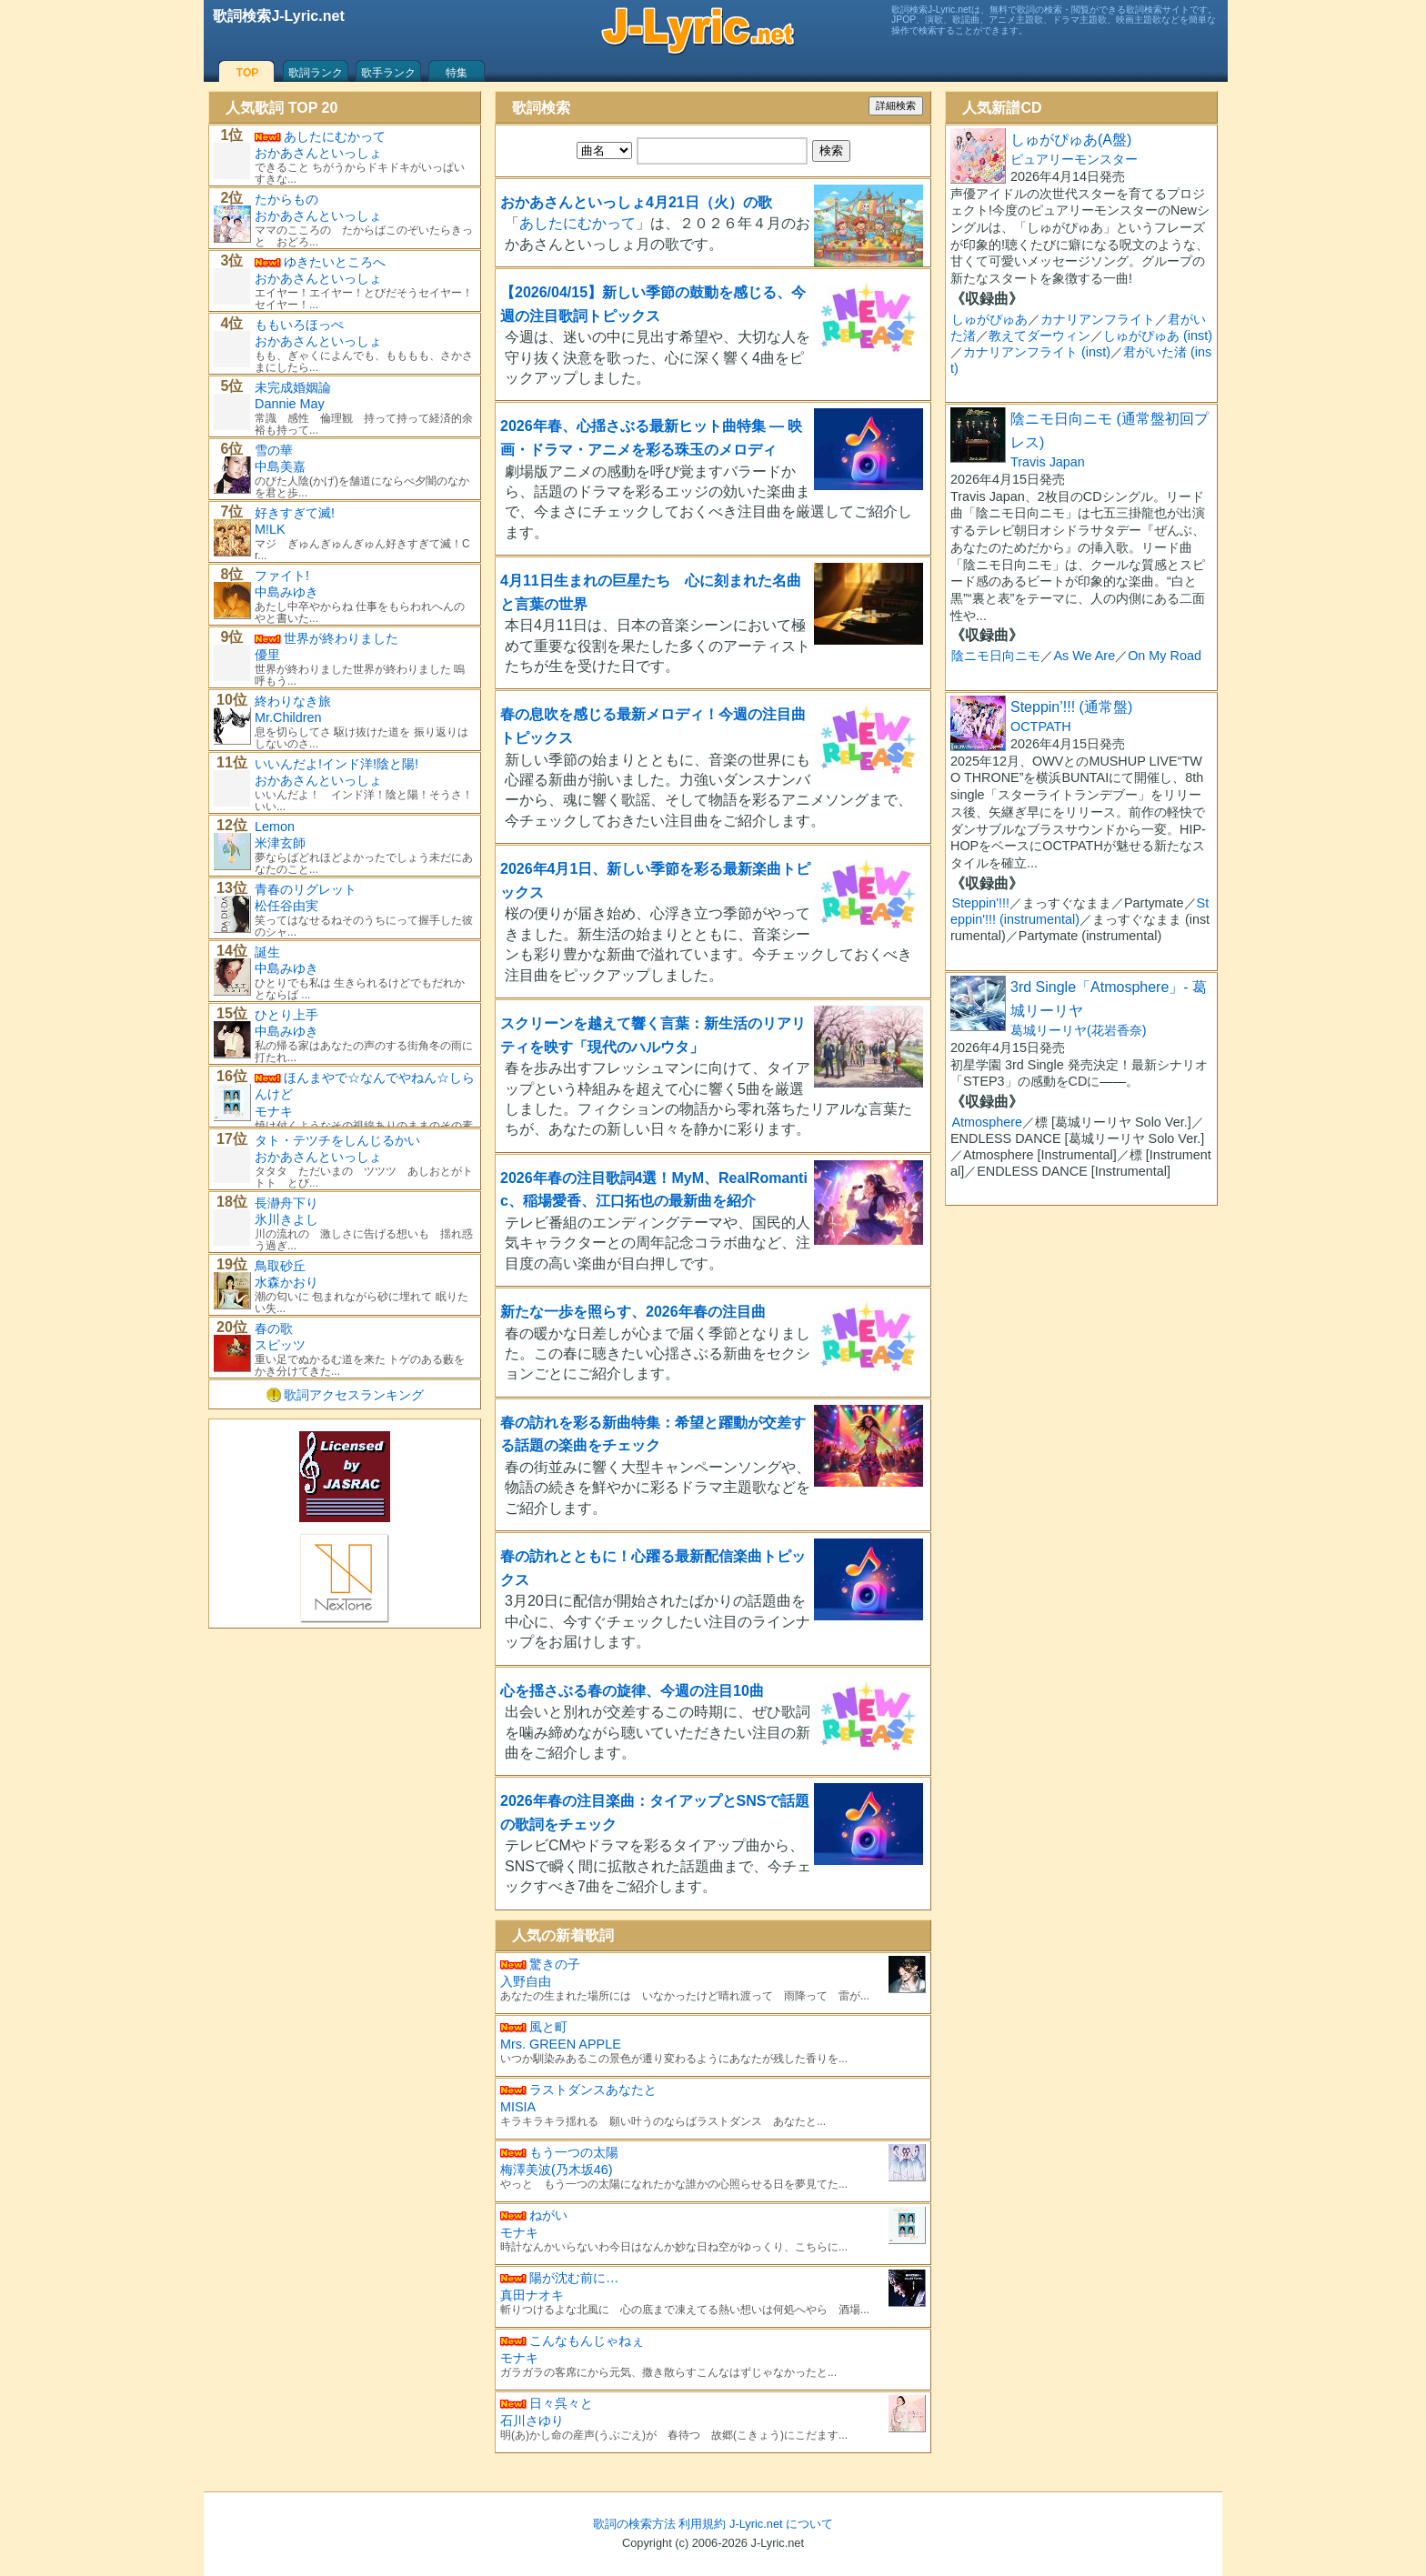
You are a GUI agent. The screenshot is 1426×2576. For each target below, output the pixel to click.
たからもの (286, 199)
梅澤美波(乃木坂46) (556, 2169)
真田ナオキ (532, 2295)
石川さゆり (532, 2420)
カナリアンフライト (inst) (1036, 352)
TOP (247, 72)
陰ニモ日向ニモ (995, 655)
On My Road (1164, 655)
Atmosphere (986, 1122)
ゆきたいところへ (335, 262)
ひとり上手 (286, 1014)
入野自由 (525, 1981)
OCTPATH (1040, 726)
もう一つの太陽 (573, 2152)
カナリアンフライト (1097, 319)
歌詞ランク (315, 72)
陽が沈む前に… (573, 2277)
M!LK (270, 529)
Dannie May (290, 403)
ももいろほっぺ (299, 324)
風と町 (548, 2027)
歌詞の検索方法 (634, 2524)
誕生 (267, 952)
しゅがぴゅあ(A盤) (1070, 139)
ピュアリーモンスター (1074, 159)
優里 (267, 654)
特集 (456, 72)
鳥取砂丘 (280, 1265)
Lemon (275, 826)
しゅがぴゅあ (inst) (1157, 335)
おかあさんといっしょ (318, 152)
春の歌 (274, 1328)
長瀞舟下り (286, 1203)
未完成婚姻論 (293, 387)
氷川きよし (286, 1219)
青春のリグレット (305, 889)
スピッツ (280, 1345)
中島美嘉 (280, 466)
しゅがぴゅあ (989, 319)
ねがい (548, 2215)
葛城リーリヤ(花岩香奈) (1078, 1030)
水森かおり (286, 1282)
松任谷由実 (286, 905)
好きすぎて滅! (295, 513)
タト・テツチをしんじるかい (337, 1140)
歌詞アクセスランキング (354, 1395)
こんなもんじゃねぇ (586, 2340)
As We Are (1084, 655)
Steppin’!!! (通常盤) (1071, 707)
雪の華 (274, 450)
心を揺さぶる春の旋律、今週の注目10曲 (632, 1691)
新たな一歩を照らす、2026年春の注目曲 (633, 1311)
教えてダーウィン (1039, 335)
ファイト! (282, 575)
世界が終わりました (341, 638)
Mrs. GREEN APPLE (560, 2044)
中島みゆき (286, 592)
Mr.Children (288, 717)
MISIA (518, 2107)
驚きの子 (554, 1964)
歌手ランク (388, 72)
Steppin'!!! (980, 903)
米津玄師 (280, 843)
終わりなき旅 (293, 701)
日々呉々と (561, 2403)
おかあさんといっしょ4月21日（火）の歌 (636, 202)
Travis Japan (1047, 462)
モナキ (519, 2232)
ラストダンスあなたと (593, 2089)
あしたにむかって (577, 223)
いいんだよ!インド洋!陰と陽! (336, 764)
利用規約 (702, 2524)
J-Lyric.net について (781, 2524)
